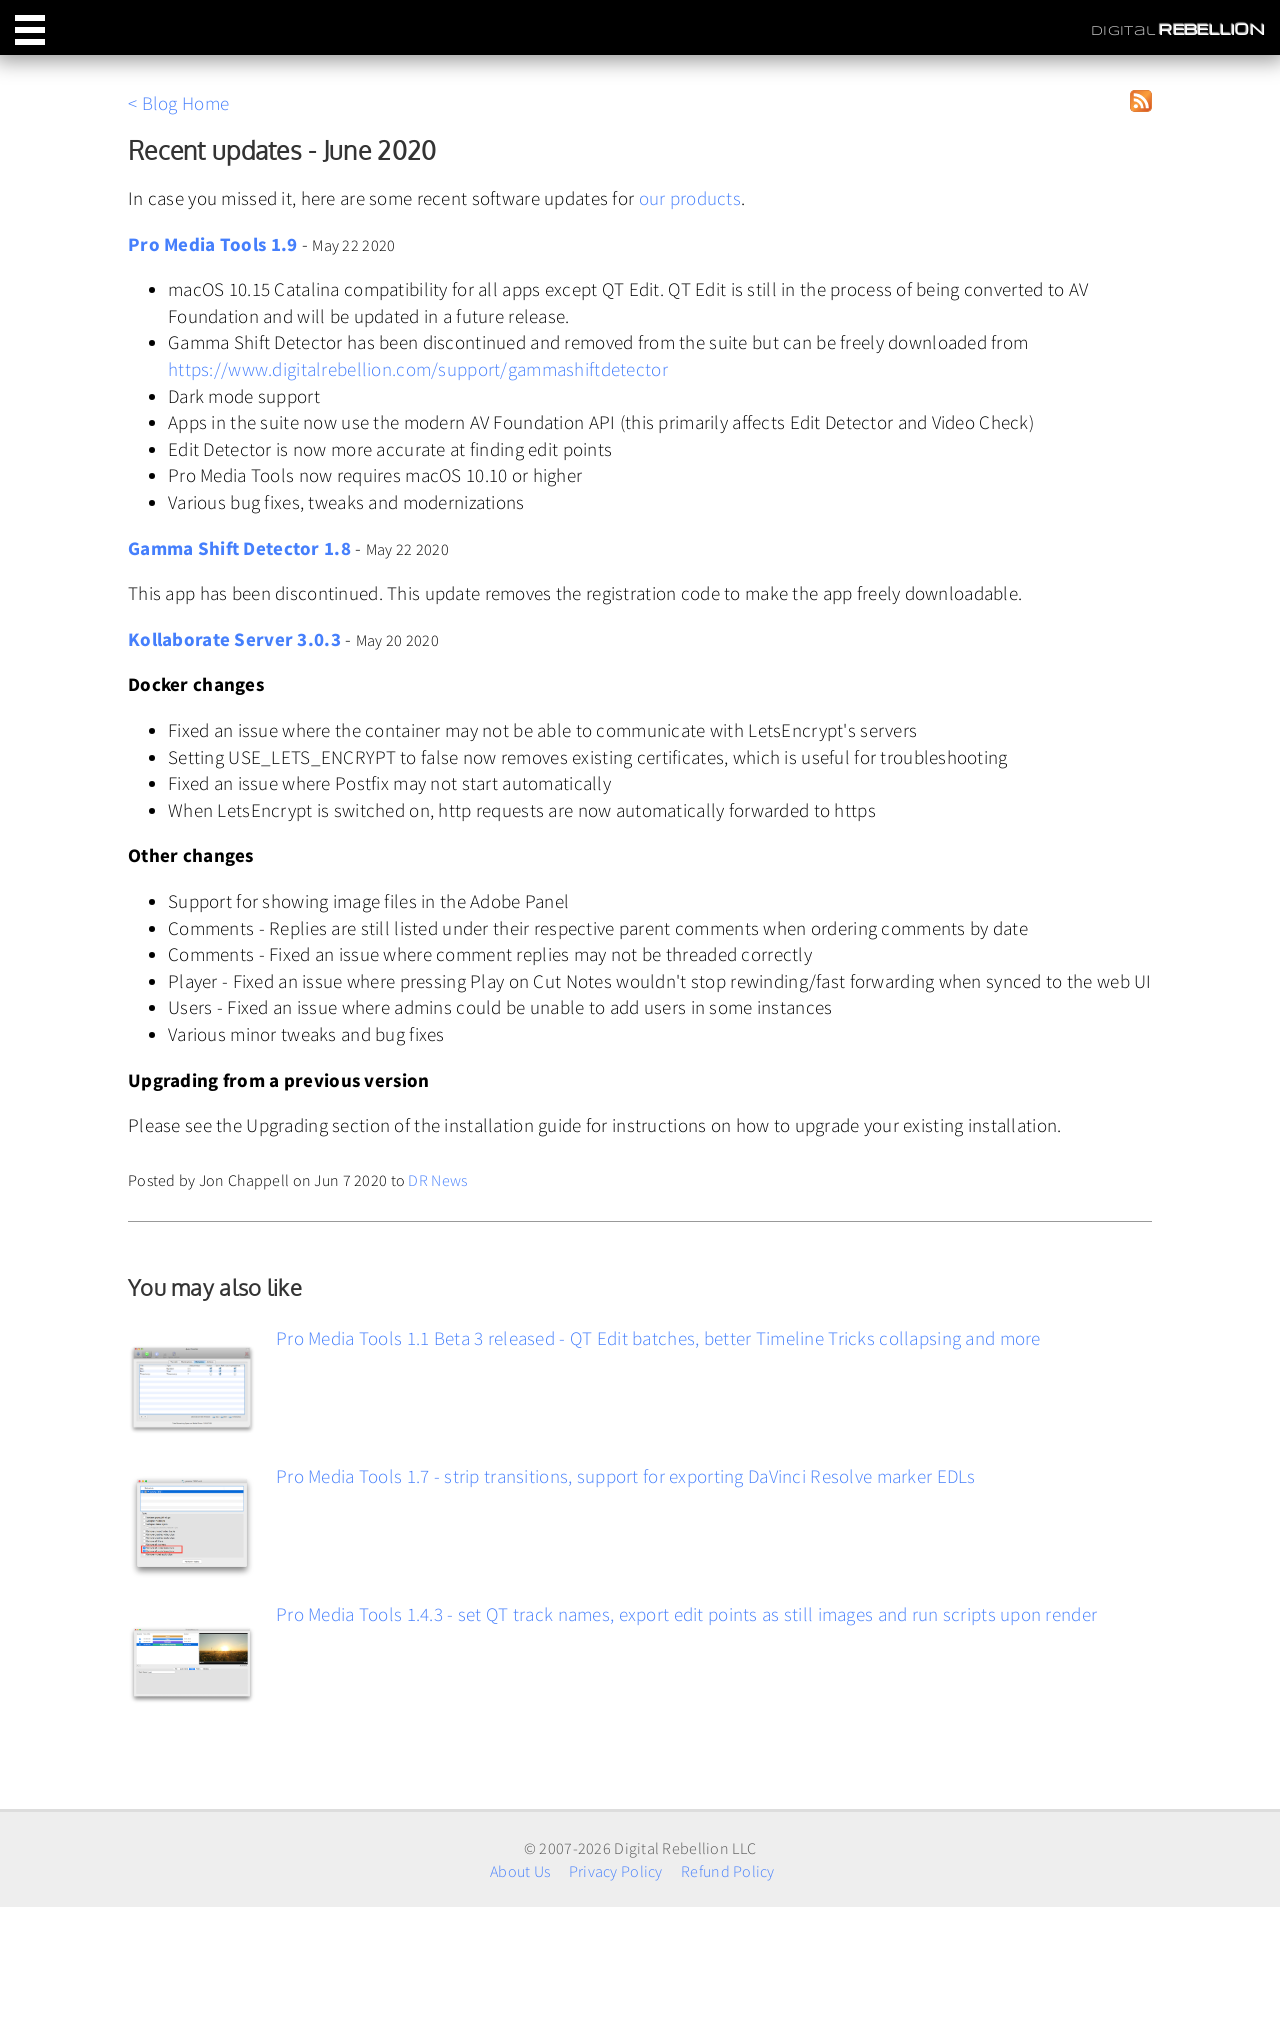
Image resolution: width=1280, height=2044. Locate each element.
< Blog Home (178, 103)
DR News (437, 1180)
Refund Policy (728, 1871)
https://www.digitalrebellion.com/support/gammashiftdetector (418, 369)
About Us (520, 1871)
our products (690, 198)
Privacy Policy (616, 1871)
